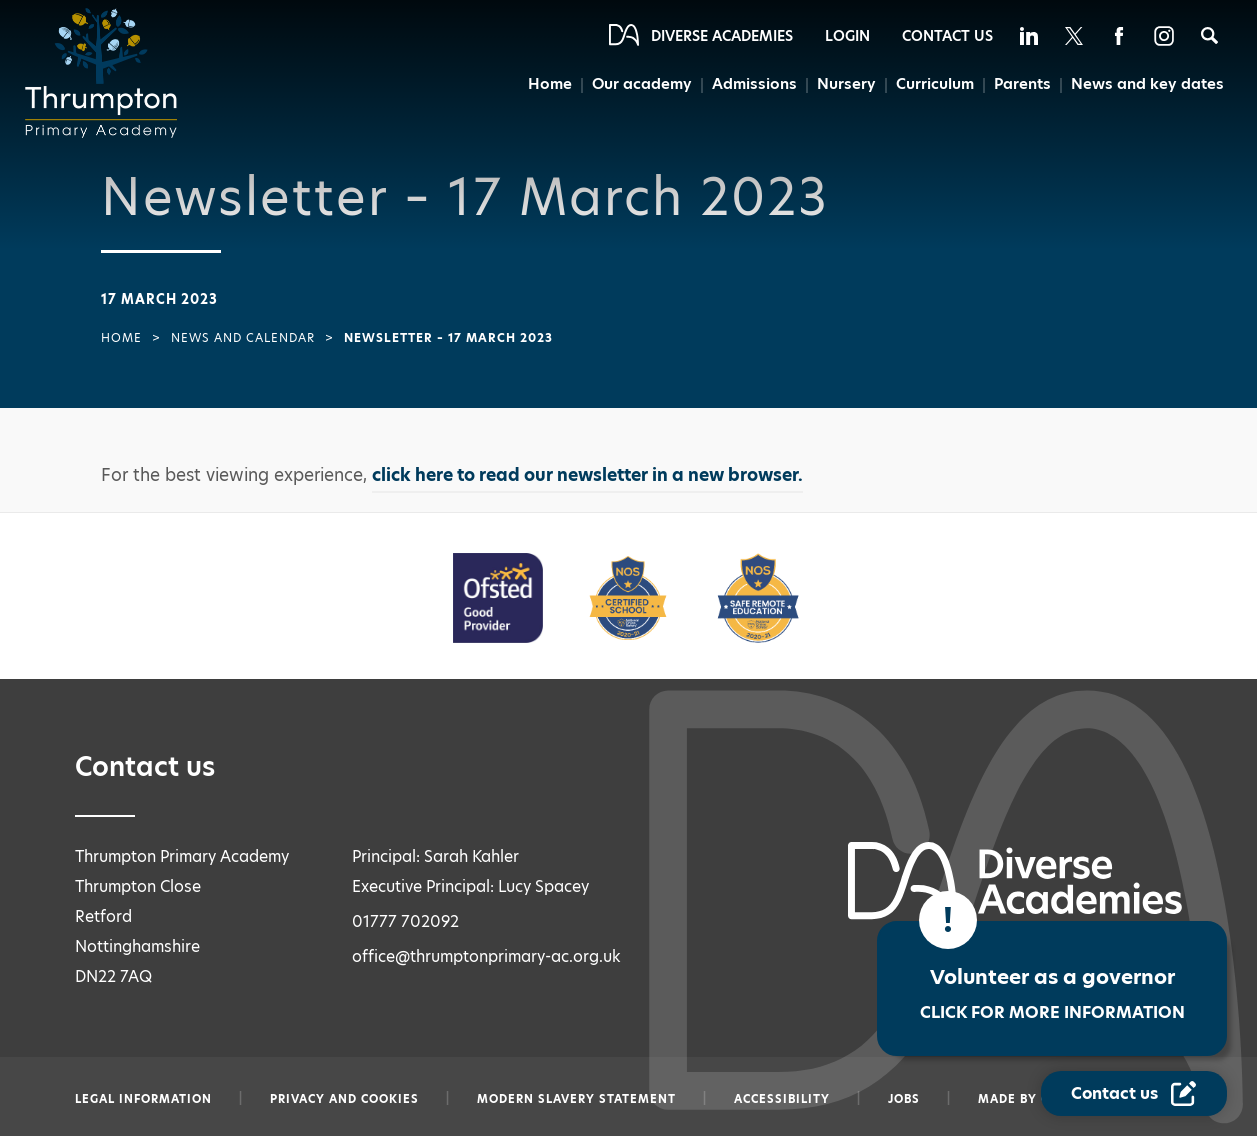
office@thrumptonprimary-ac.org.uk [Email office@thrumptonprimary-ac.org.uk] (486, 956)
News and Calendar (243, 338)
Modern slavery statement (576, 1099)
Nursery (846, 83)
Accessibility (782, 1099)
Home (550, 83)
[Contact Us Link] (1134, 1093)
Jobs (904, 1099)
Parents (1022, 83)
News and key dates (1147, 83)
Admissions (754, 83)
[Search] (1209, 35)
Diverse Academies (722, 36)
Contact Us (947, 36)
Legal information (143, 1099)
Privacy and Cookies (344, 1099)
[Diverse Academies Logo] (107, 73)
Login (847, 36)
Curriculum (935, 83)
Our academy (642, 83)
